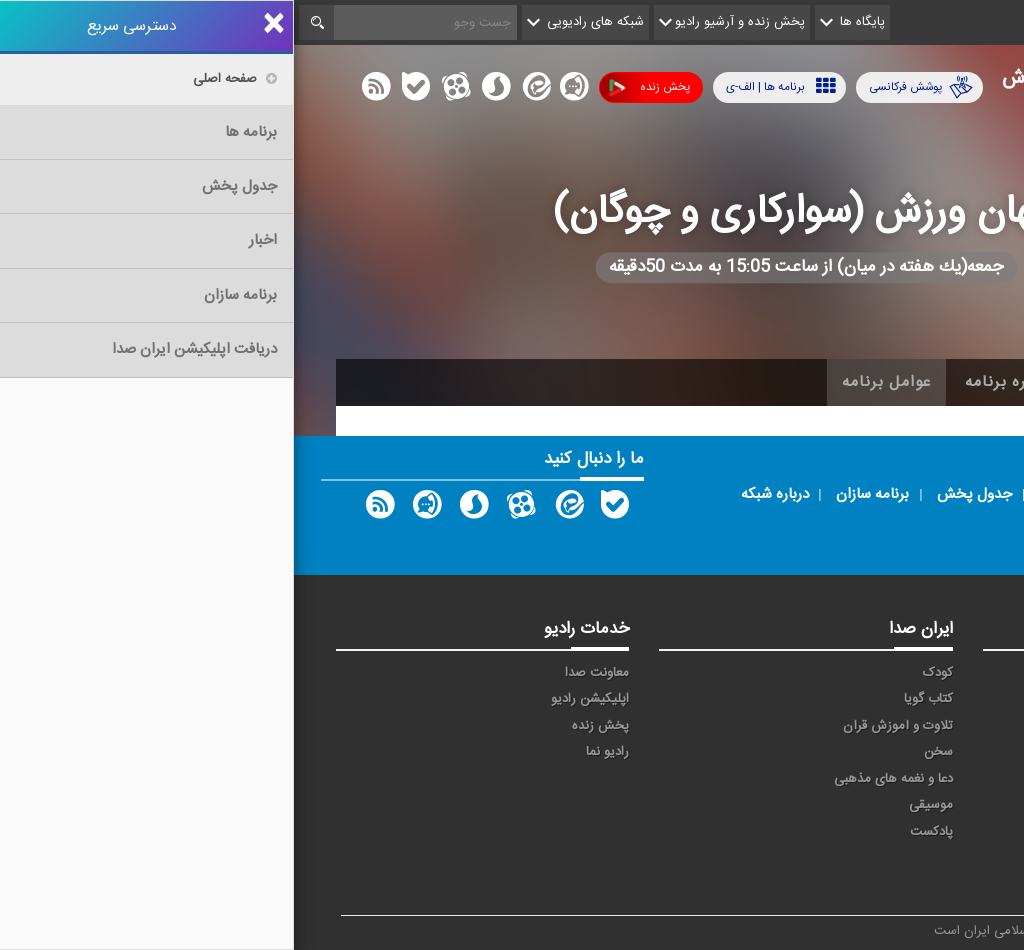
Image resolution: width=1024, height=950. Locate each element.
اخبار (883, 382)
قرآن (950, 779)
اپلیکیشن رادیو (296, 699)
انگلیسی (940, 877)
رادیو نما (313, 752)
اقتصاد (945, 699)
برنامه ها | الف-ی (487, 86)
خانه (951, 382)
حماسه (846, 673)
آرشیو (812, 382)
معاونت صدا (303, 673)
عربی (949, 850)
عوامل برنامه (592, 382)
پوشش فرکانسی (627, 87)
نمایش (944, 805)
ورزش (848, 805)
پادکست (637, 832)
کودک (644, 673)
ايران (851, 699)
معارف (750, 779)
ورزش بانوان (752, 814)
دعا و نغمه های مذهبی (599, 779)
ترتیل (947, 726)
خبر (953, 673)
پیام (756, 699)
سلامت (943, 752)
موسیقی (637, 805)
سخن (644, 752)
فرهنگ (747, 752)
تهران (849, 726)
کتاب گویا (634, 699)
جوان (752, 726)
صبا (855, 752)
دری (755, 850)
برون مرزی (835, 850)
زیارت (849, 877)
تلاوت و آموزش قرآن (604, 726)
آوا (759, 673)
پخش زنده (355, 87)
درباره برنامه (715, 382)
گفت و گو (838, 779)
